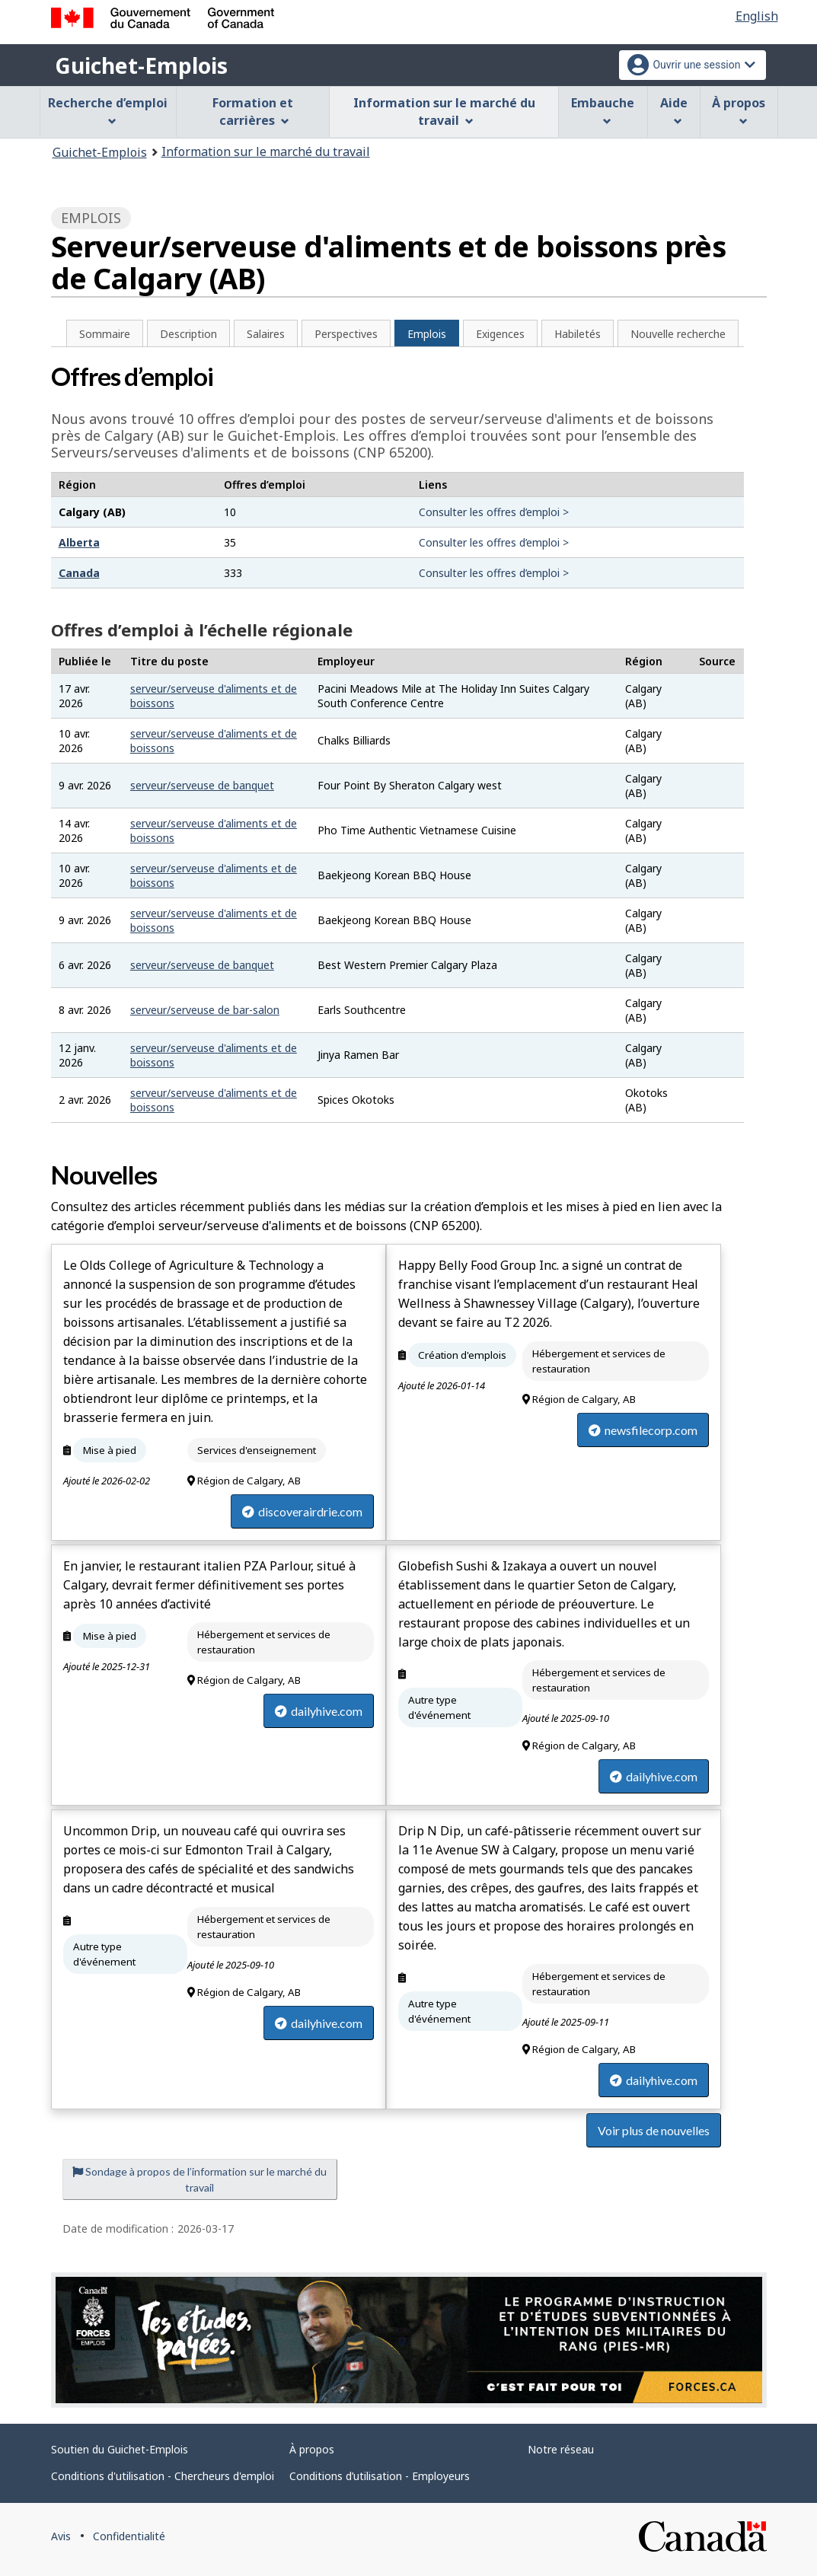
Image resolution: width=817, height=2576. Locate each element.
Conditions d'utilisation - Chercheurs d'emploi (162, 2476)
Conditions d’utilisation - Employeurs (379, 2476)
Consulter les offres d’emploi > (494, 512)
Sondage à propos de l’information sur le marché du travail (199, 2179)
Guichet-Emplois (141, 65)
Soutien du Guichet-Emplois (119, 2449)
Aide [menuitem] (674, 110)
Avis (61, 2536)
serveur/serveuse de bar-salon (204, 1010)
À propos (311, 2449)
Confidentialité (129, 2536)
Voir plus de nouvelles (654, 2130)
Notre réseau (561, 2449)
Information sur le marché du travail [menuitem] (444, 111)
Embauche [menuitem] (602, 110)
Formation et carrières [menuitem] (252, 111)
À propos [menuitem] (738, 110)
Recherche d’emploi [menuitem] (108, 110)
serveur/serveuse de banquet (202, 785)
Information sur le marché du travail (265, 151)
